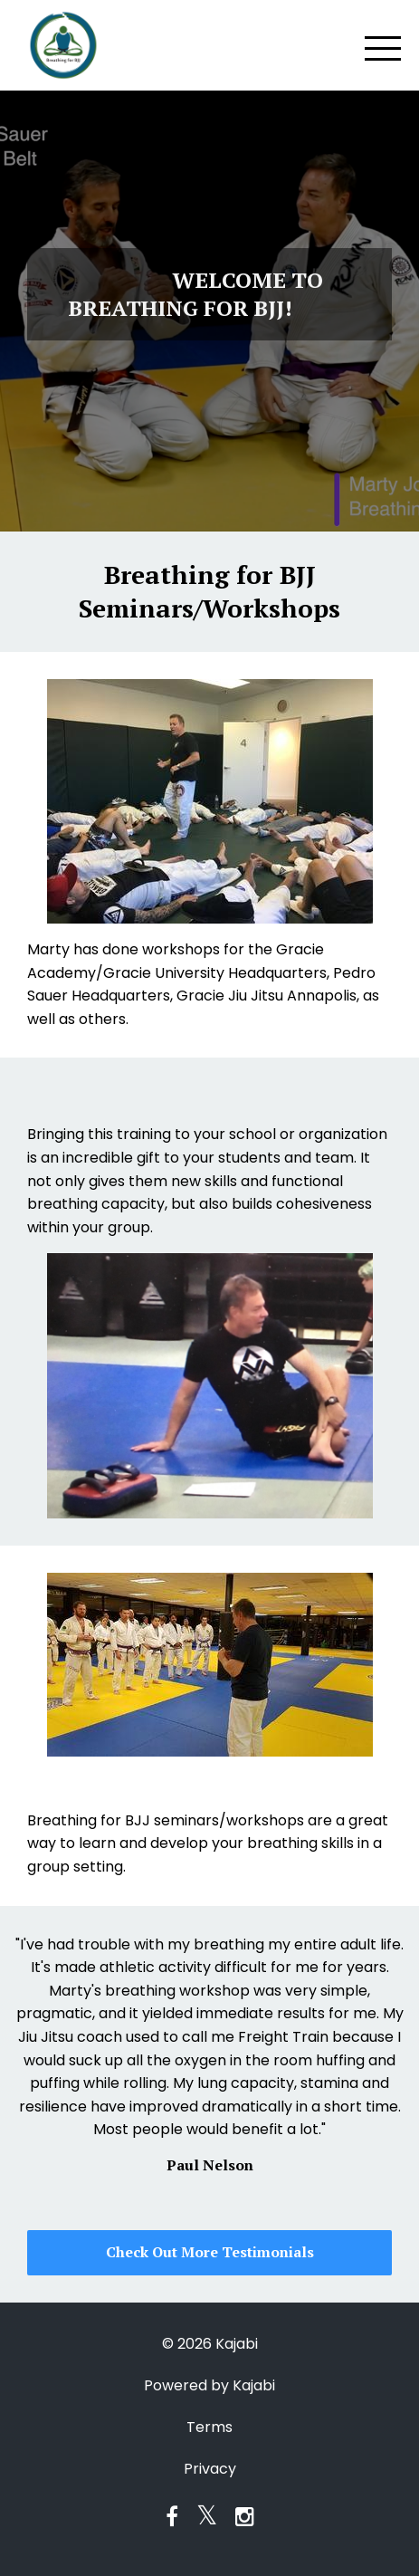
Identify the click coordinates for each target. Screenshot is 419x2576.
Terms (209, 2427)
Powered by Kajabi (209, 2385)
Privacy (210, 2468)
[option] (209, 2054)
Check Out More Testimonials (210, 2252)
